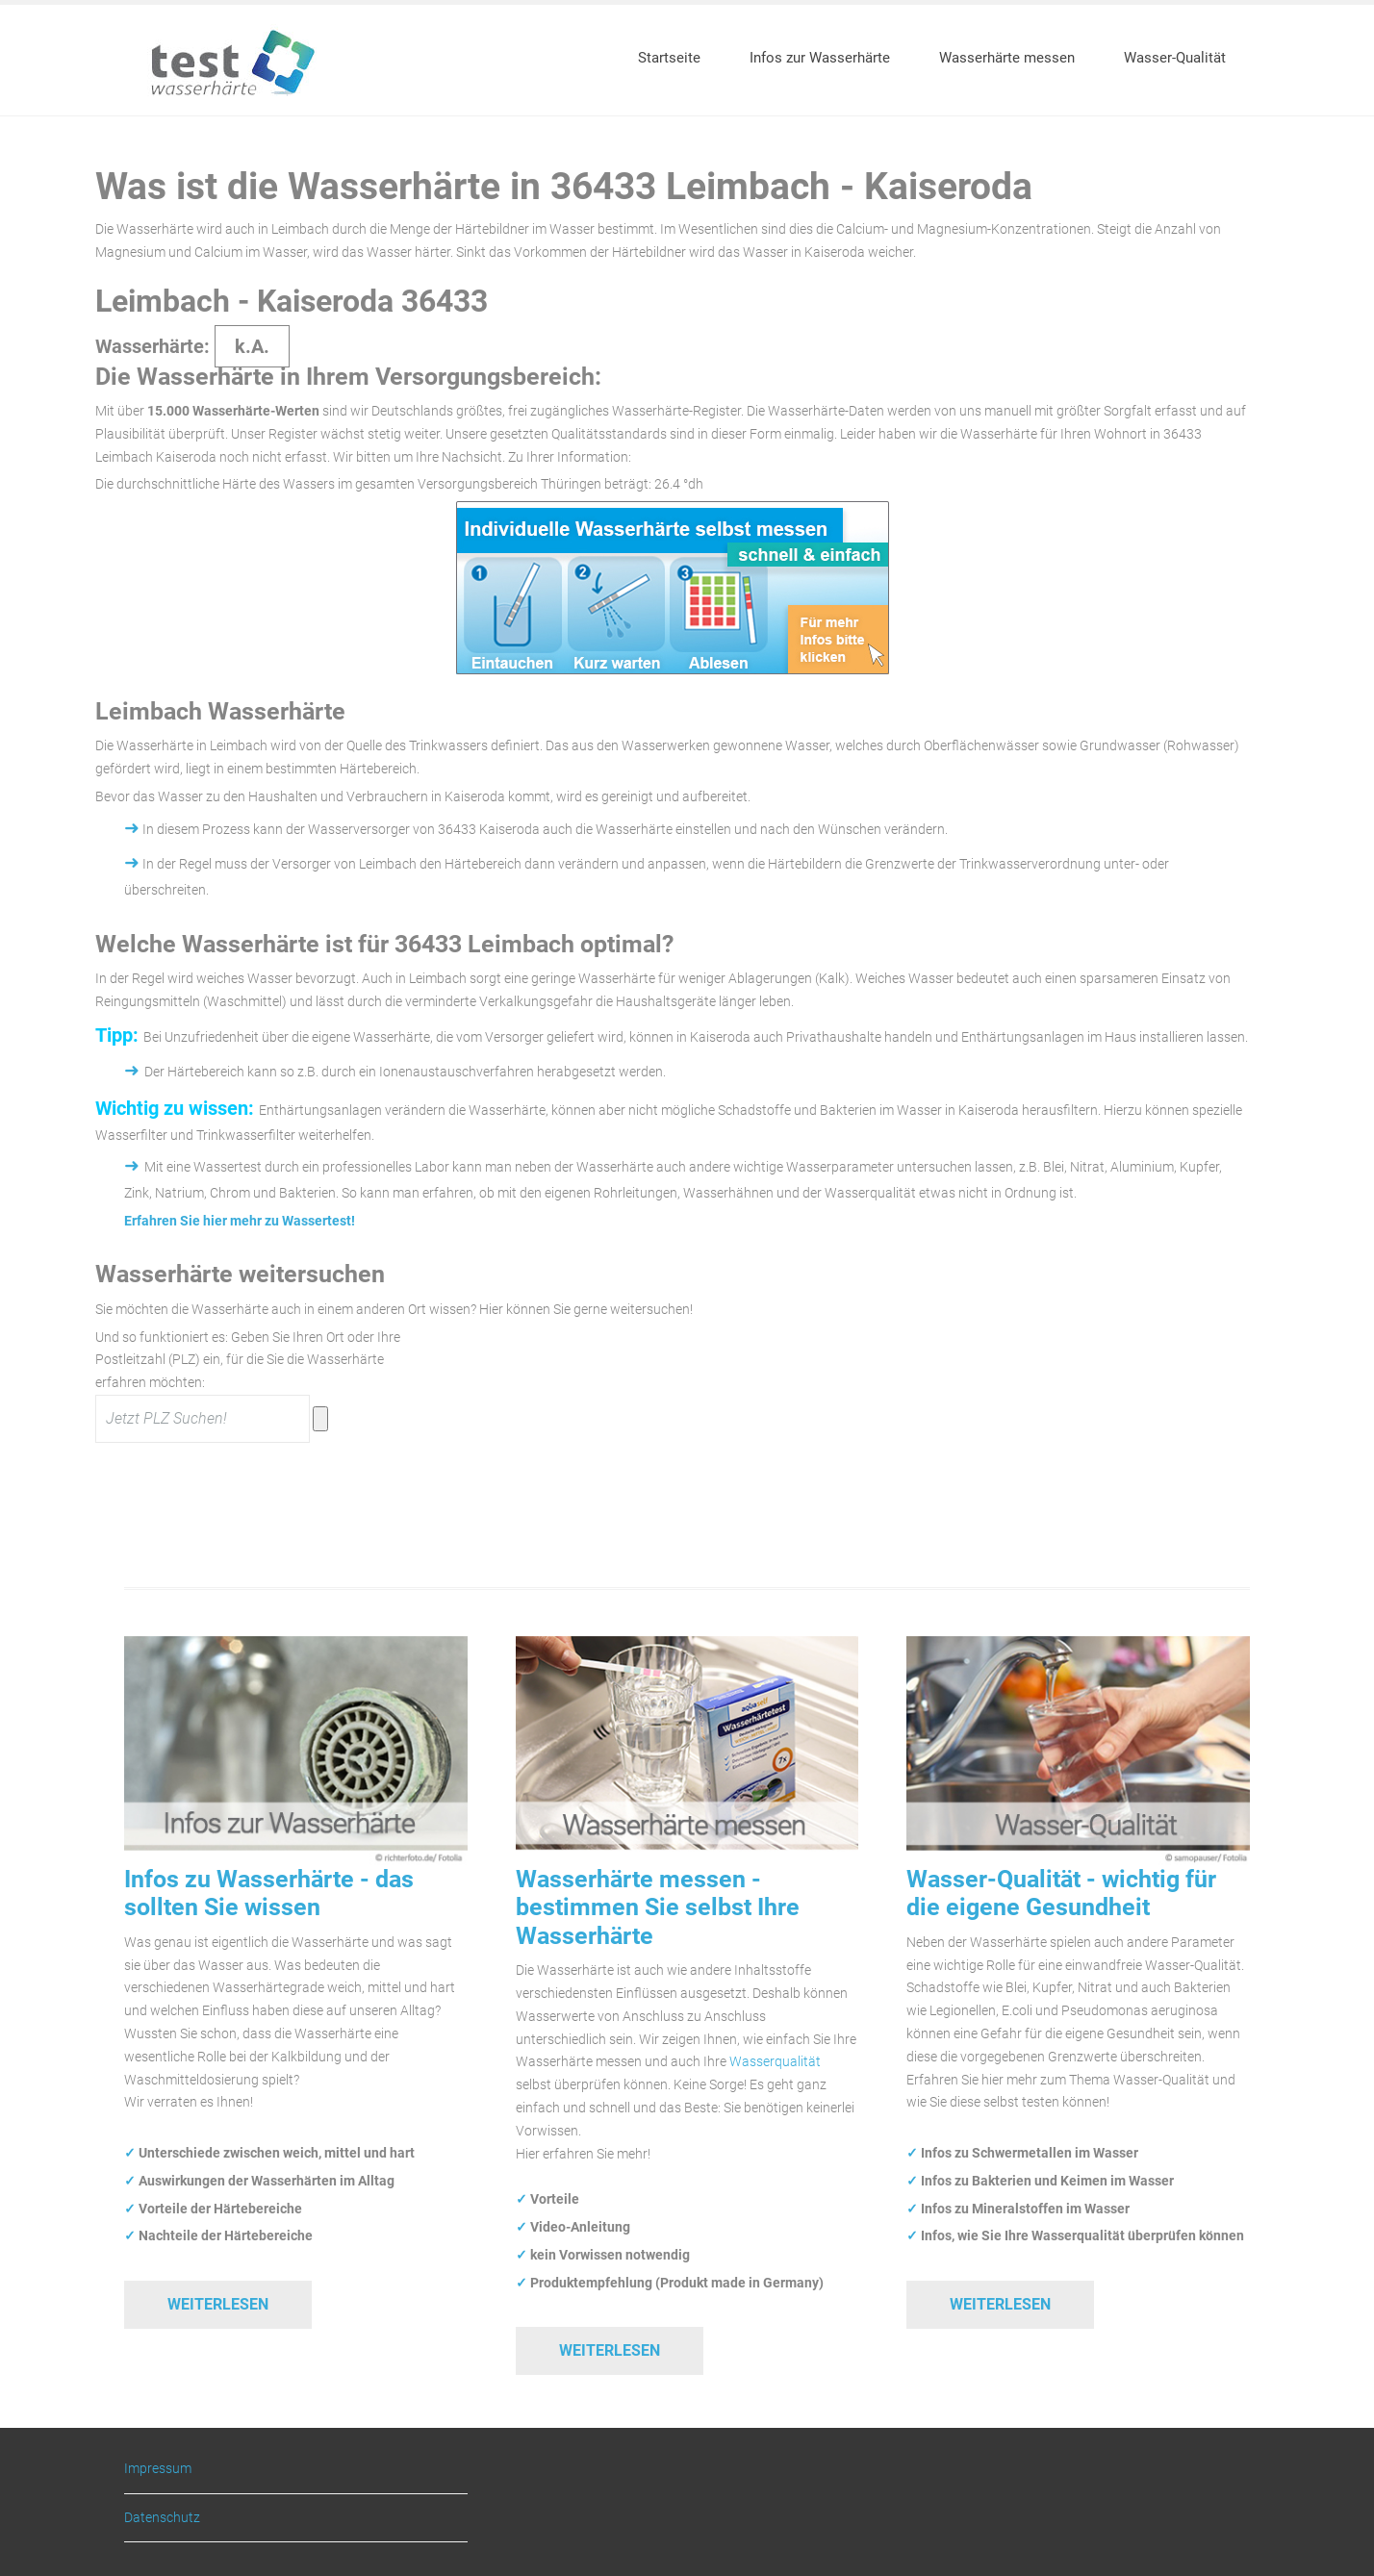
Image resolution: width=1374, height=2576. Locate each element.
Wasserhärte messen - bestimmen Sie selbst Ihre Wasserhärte (658, 1907)
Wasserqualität (775, 2061)
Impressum (157, 2469)
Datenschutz (162, 2517)
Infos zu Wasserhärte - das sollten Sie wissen (269, 1893)
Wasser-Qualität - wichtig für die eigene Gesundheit (1061, 1893)
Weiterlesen (217, 2304)
